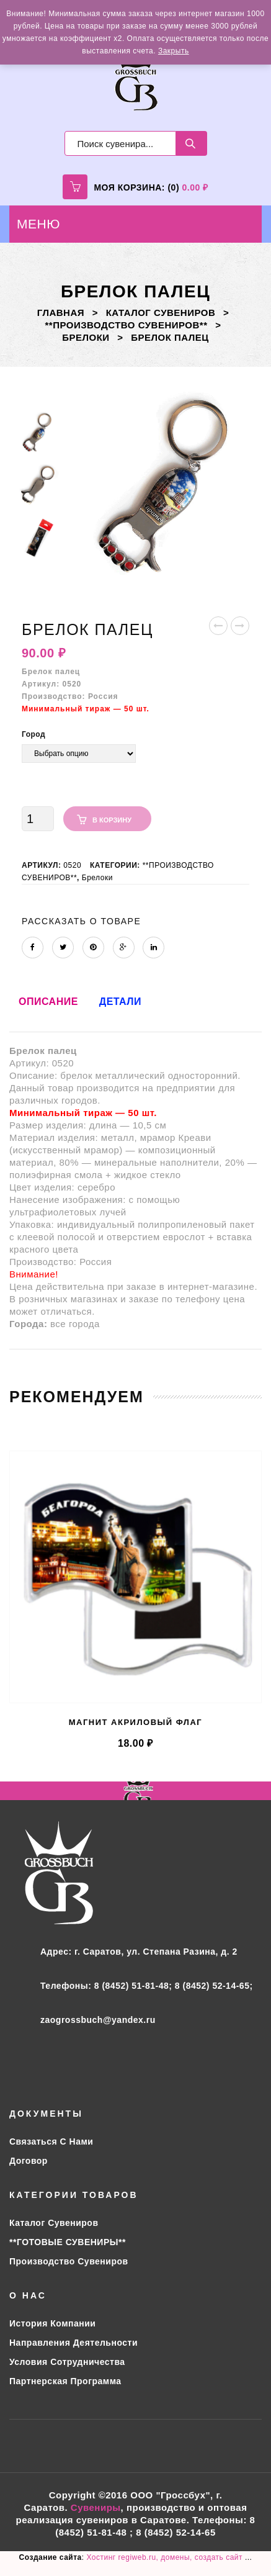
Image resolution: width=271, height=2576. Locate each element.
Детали (120, 1001)
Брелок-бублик (219, 627)
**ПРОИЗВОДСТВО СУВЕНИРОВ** (126, 325)
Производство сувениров (68, 2261)
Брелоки (85, 337)
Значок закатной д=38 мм (240, 627)
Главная (60, 312)
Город (33, 734)
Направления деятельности (73, 2343)
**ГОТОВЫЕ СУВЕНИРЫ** (67, 2242)
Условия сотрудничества (67, 2362)
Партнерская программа (65, 2381)
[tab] (48, 1008)
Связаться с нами (51, 2141)
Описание (48, 1001)
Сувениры (96, 2507)
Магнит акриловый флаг (136, 1722)
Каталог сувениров (161, 312)
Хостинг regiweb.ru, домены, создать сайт (165, 2557)
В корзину (111, 820)
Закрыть (173, 51)
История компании (52, 2323)
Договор (28, 2161)
